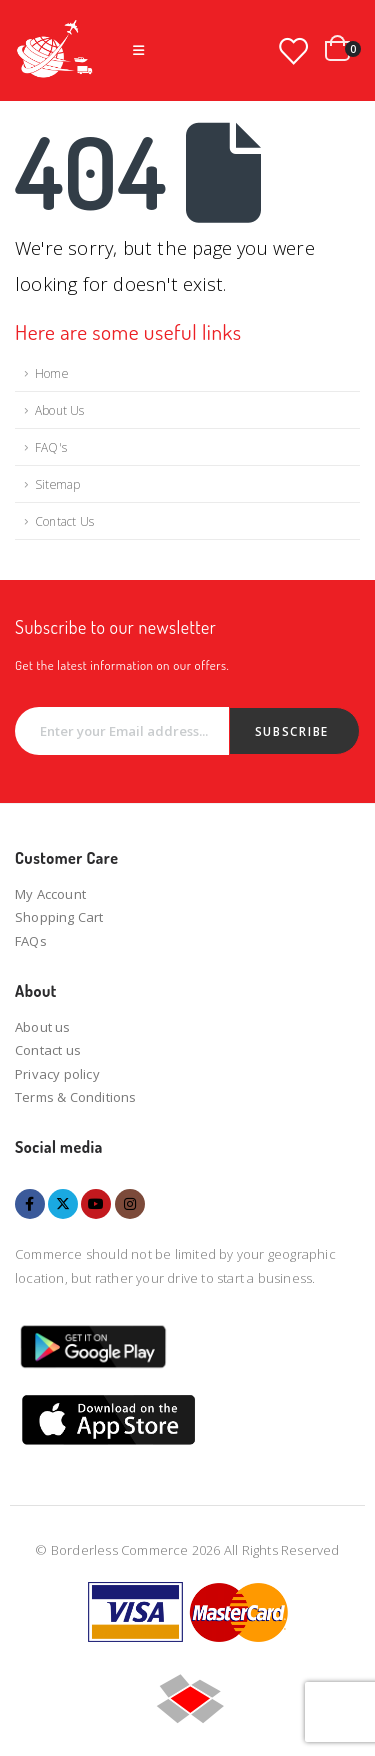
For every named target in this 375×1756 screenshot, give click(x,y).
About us (43, 1027)
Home (51, 373)
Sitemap (57, 484)
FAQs (31, 941)
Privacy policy (57, 1074)
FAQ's (51, 447)
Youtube (96, 1204)
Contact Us (64, 521)
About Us (60, 410)
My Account (50, 894)
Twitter (63, 1204)
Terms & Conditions (76, 1097)
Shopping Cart (59, 917)
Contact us (48, 1050)
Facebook (30, 1204)
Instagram (130, 1204)
